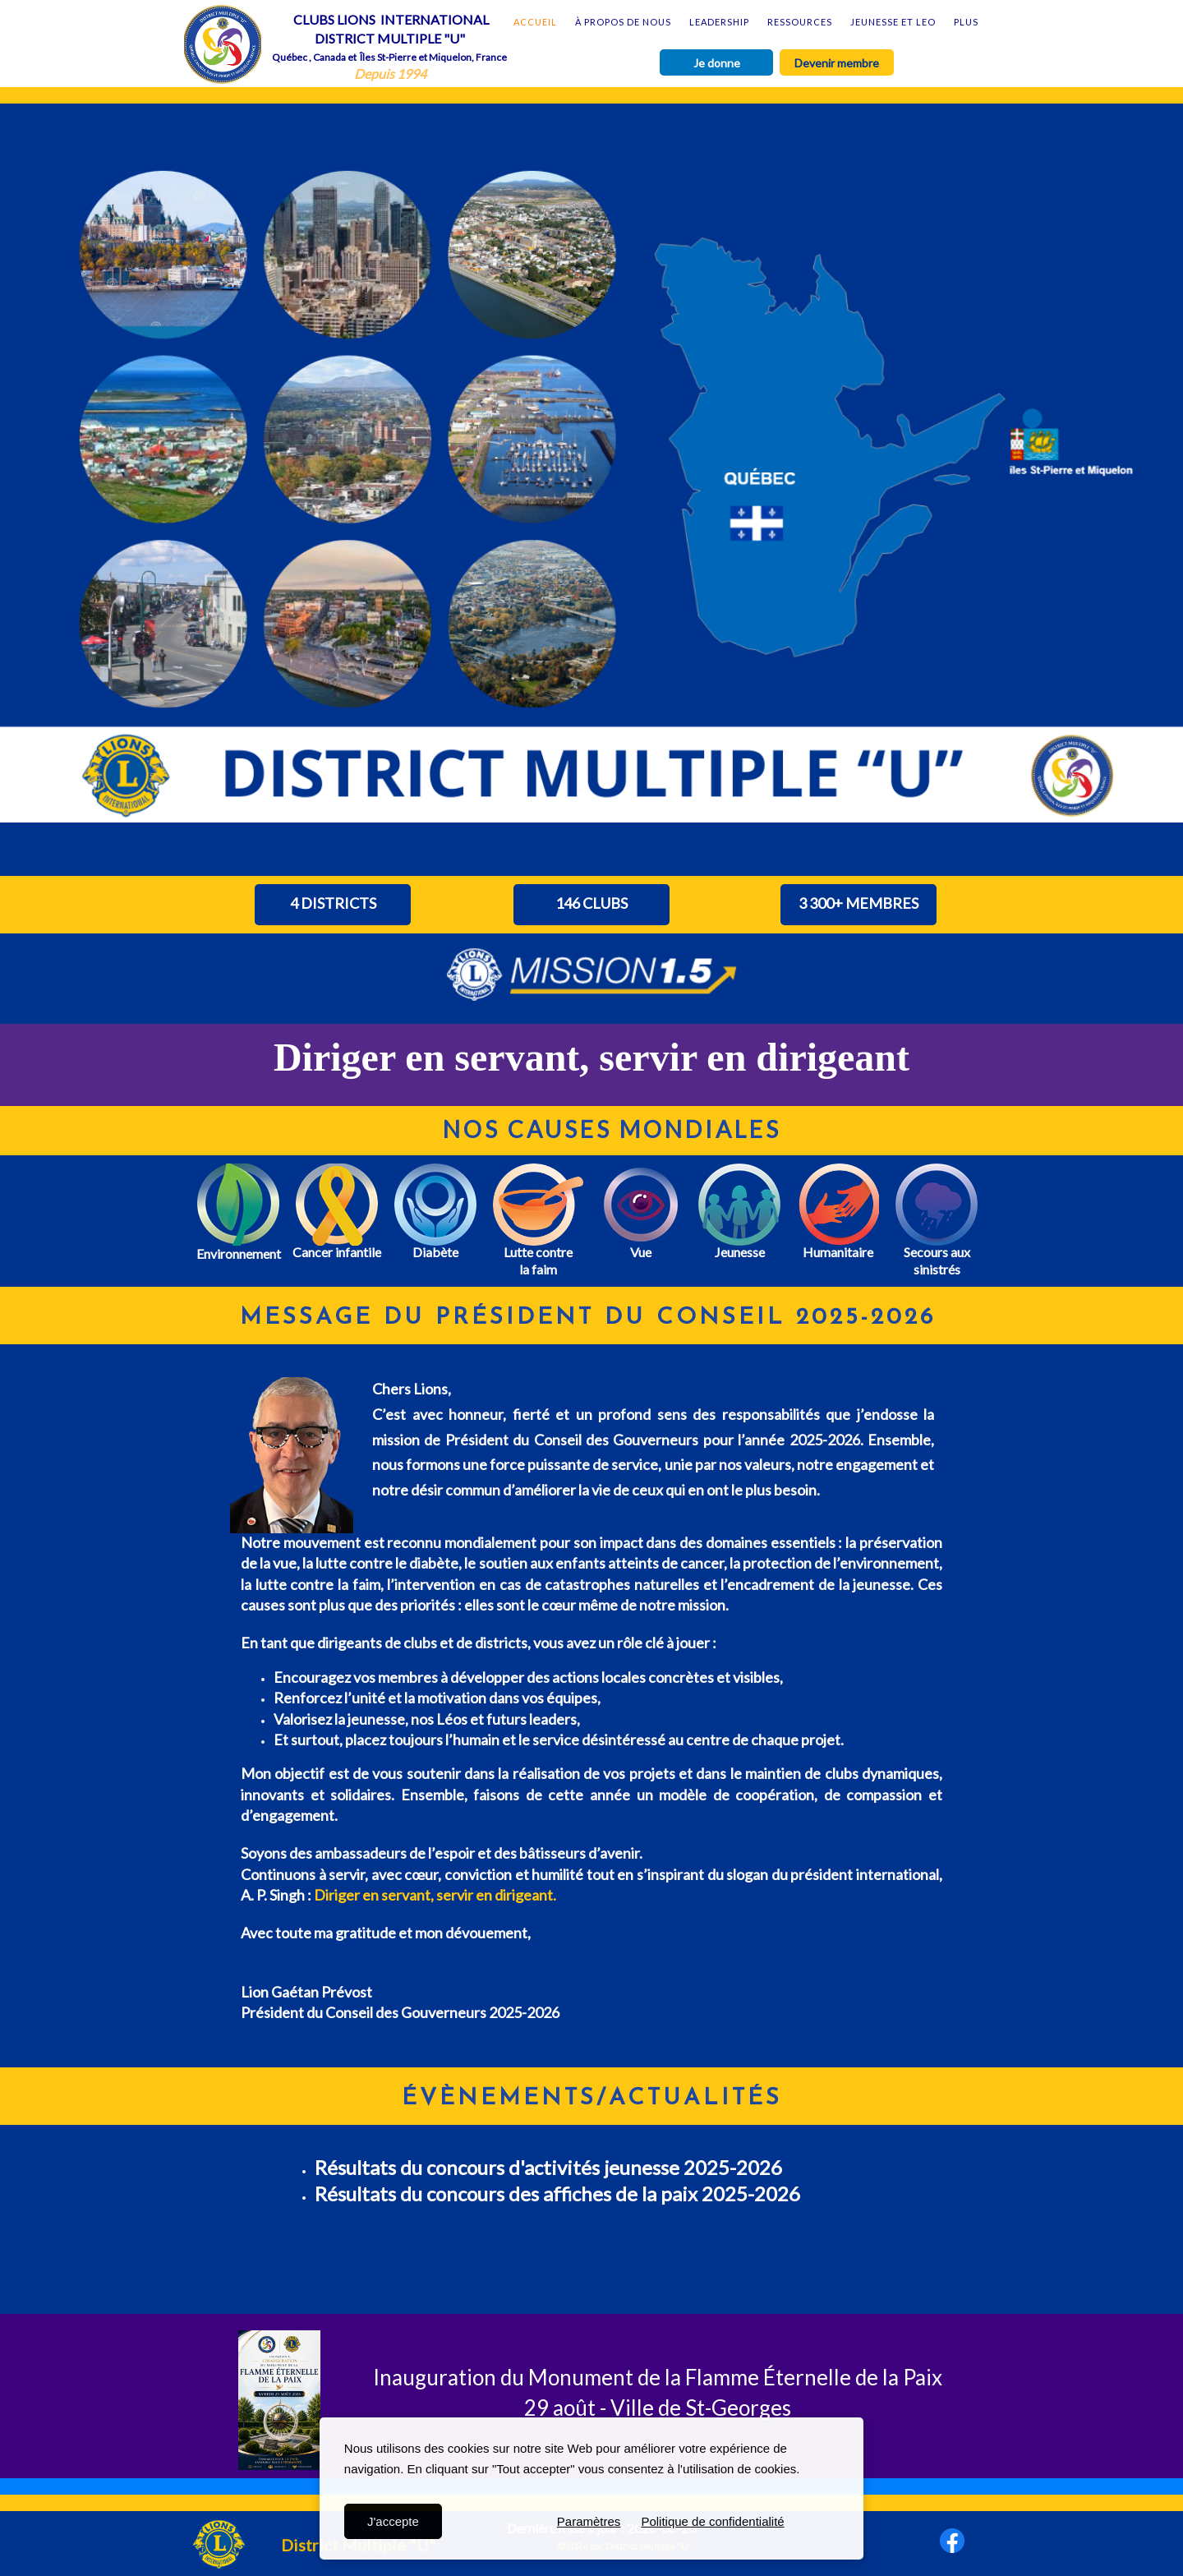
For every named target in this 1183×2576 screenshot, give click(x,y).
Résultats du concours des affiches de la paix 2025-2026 (557, 2193)
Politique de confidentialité (712, 2521)
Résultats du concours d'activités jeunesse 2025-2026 (550, 2167)
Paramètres (589, 2521)
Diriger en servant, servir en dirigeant (591, 1057)
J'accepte (393, 2521)
